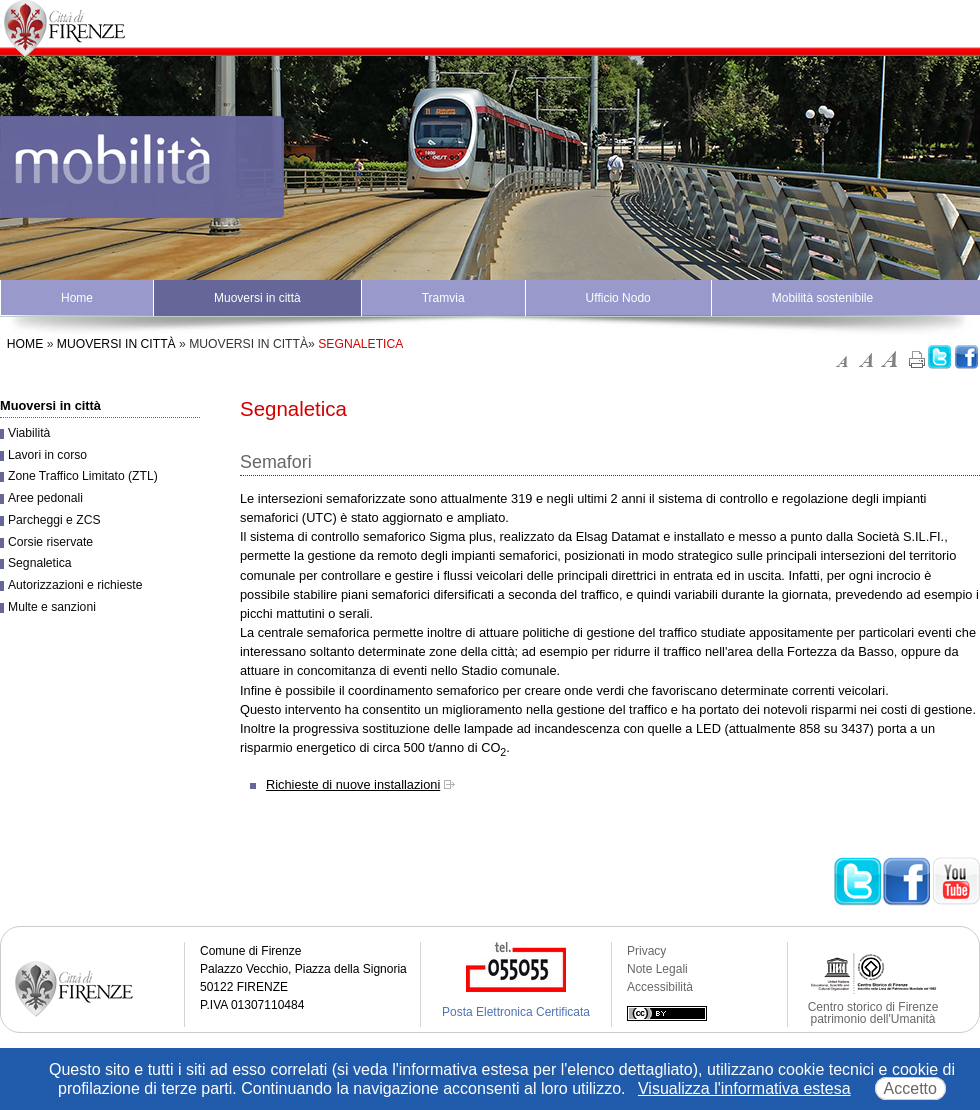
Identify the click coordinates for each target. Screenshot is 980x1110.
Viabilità (29, 433)
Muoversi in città (257, 298)
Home (77, 298)
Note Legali (657, 969)
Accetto (910, 1088)
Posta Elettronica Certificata (516, 1012)
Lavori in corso (47, 455)
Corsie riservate (50, 542)
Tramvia (443, 298)
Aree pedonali (45, 498)
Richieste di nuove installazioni (353, 784)
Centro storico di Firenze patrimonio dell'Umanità (873, 1013)
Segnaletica (40, 563)
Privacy (646, 951)
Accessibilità (660, 987)
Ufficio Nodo (618, 298)
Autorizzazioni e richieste (75, 585)
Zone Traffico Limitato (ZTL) (83, 476)
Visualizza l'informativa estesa (744, 1088)
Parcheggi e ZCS (54, 520)
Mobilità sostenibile (822, 298)
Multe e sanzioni (52, 607)
